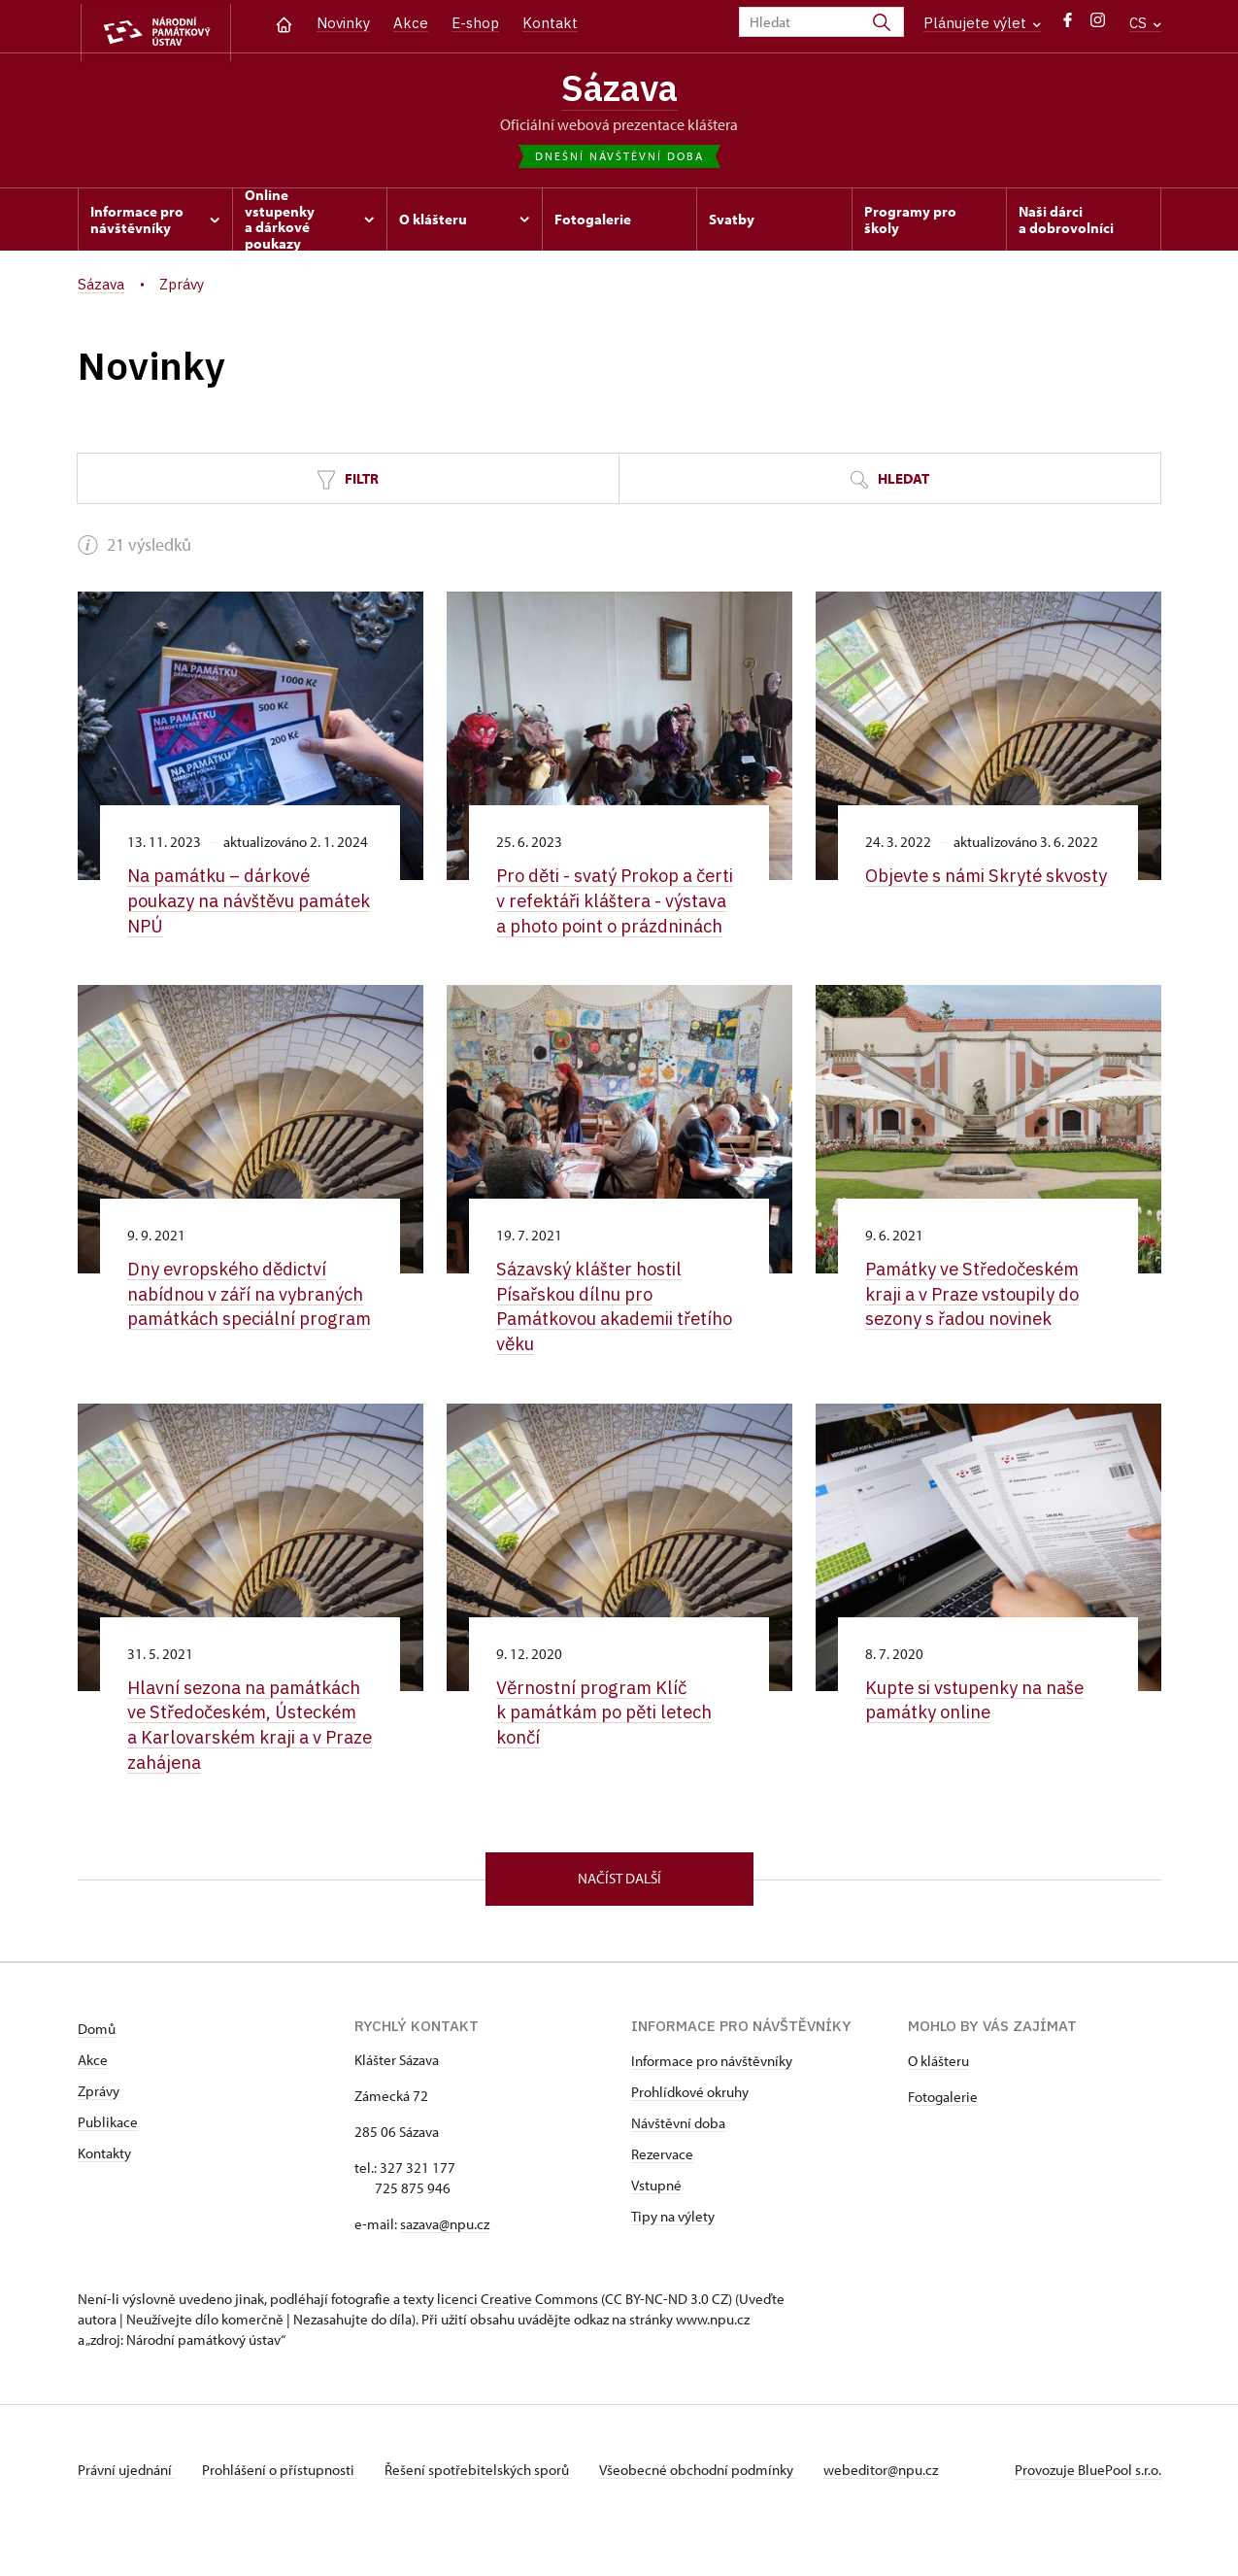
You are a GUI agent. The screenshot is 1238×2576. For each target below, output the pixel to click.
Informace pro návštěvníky (711, 2102)
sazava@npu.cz (444, 2265)
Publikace (108, 2163)
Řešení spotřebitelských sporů (486, 2511)
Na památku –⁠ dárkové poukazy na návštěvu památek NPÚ (224, 905)
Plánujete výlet (982, 23)
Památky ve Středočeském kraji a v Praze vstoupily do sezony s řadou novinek (978, 1328)
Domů (97, 2070)
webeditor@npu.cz (896, 2511)
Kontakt (550, 23)
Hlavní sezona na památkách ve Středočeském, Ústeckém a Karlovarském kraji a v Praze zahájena (250, 1762)
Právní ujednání (126, 2511)
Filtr (348, 483)
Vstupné (656, 2227)
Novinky (343, 23)
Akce (410, 23)
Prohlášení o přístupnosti (283, 2511)
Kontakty (104, 2195)
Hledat (889, 483)
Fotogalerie (943, 2138)
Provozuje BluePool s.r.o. (1088, 2511)
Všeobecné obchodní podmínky (709, 2511)
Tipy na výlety (673, 2258)
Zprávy (98, 2132)
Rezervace (662, 2195)
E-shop (475, 23)
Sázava (619, 90)
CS (1145, 23)
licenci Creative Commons (517, 2340)
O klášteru (938, 2102)
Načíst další (619, 1920)
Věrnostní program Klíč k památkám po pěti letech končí (611, 1749)
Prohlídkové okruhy (690, 2133)
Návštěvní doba (678, 2164)
